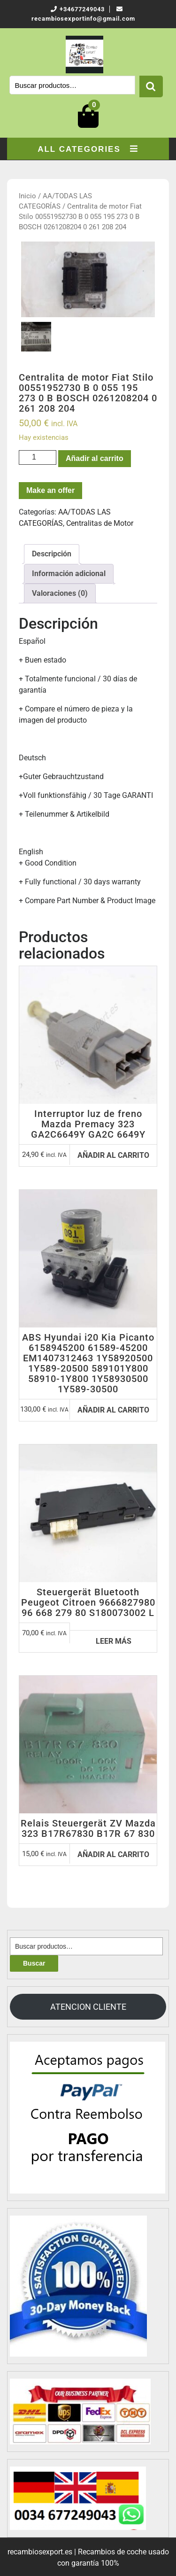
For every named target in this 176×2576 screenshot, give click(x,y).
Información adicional (69, 573)
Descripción (51, 553)
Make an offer (50, 490)
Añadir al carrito (94, 458)
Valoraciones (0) (60, 593)
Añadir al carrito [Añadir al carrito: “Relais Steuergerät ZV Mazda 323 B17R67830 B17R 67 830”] (113, 1854)
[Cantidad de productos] (37, 457)
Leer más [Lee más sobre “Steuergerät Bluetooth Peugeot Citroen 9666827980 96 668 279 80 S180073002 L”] (113, 1641)
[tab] (51, 554)
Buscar (151, 86)
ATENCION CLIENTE (88, 2007)
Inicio (27, 196)
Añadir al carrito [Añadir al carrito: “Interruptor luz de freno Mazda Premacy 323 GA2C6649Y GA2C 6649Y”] (113, 1155)
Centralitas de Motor (99, 523)
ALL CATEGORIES (88, 149)
